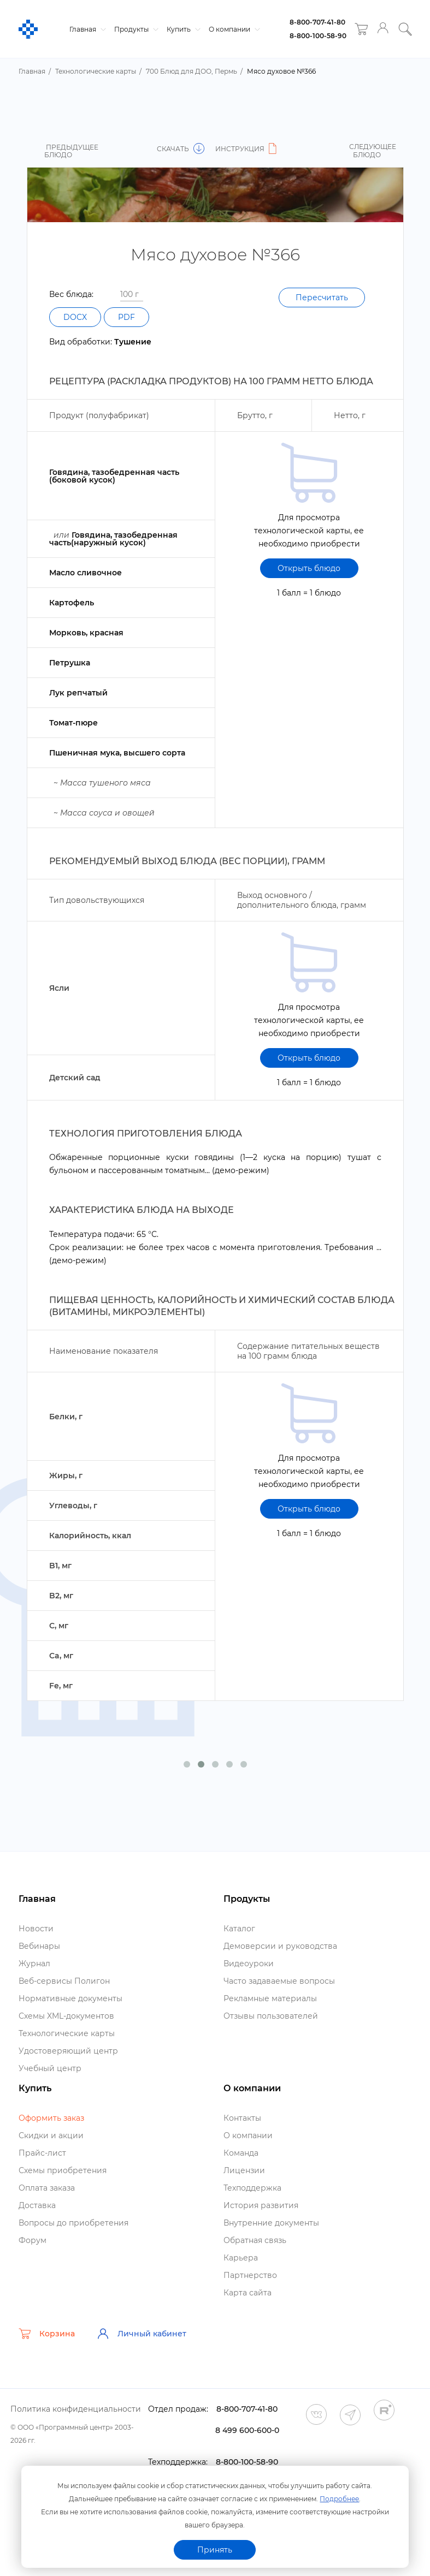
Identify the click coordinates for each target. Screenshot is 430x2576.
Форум (32, 2240)
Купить (182, 29)
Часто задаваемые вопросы (279, 1981)
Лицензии (244, 2170)
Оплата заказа (47, 2188)
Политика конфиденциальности (75, 2409)
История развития (260, 2205)
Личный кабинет (141, 2333)
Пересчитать (322, 297)
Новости (36, 1929)
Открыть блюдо (309, 568)
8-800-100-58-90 (318, 36)
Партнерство (250, 2275)
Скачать (180, 149)
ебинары (39, 1946)
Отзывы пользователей (270, 2016)
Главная (86, 29)
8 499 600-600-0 (247, 2430)
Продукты (135, 29)
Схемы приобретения (63, 2170)
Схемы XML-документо (66, 2016)
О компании (233, 29)
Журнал (34, 1963)
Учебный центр (50, 2068)
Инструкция (247, 149)
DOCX (75, 317)
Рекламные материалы (270, 1998)
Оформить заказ (51, 2118)
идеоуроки (248, 1963)
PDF (126, 317)
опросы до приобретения (73, 2223)
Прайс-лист (42, 2153)
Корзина (47, 2333)
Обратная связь (254, 2240)
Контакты (242, 2118)
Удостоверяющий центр (68, 2051)
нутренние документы (271, 2223)
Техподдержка (252, 2188)
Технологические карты (67, 2033)
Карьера (240, 2258)
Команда (240, 2153)
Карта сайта (247, 2293)
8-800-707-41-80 (317, 22)
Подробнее (339, 2499)
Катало (239, 1929)
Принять (214, 2550)
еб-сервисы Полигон (64, 1981)
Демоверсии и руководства (280, 1946)
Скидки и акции (51, 2135)
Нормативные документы (70, 1998)
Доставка (37, 2205)
